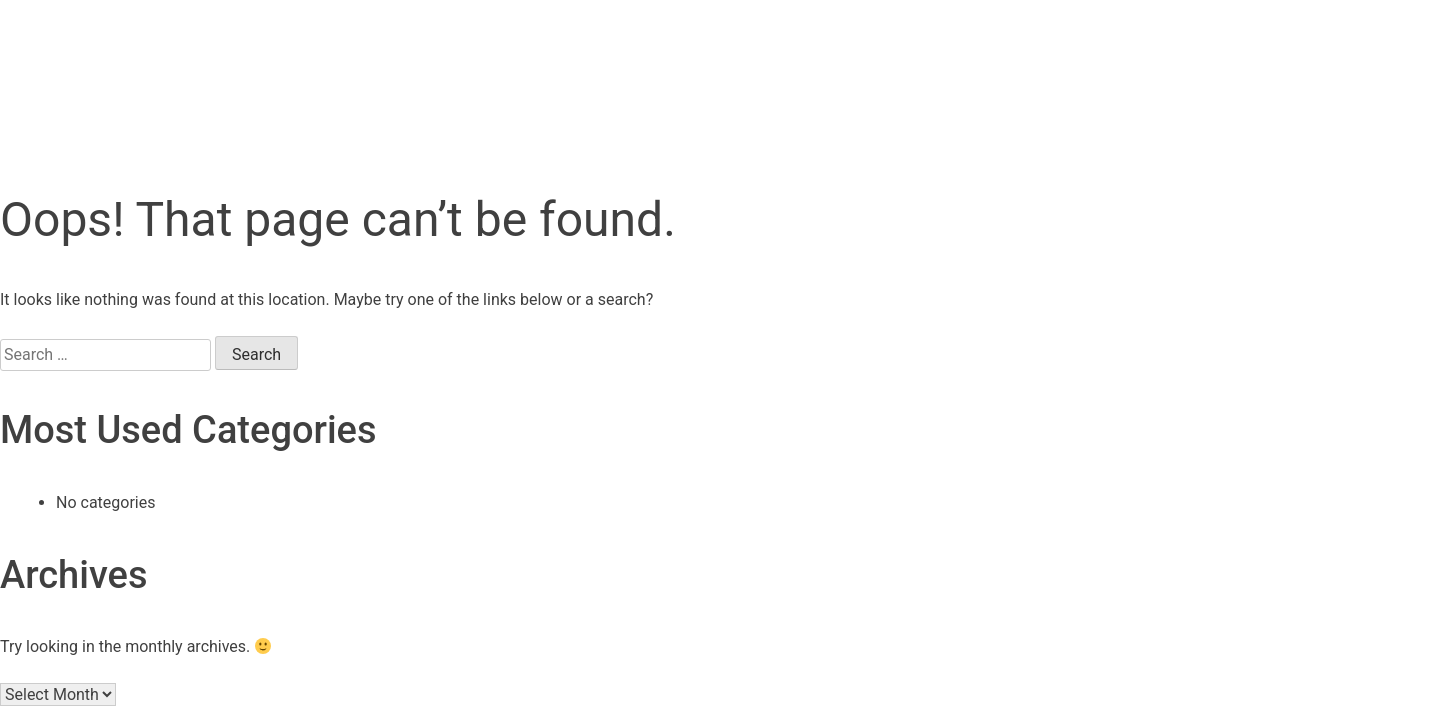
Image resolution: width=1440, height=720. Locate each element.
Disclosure (793, 620)
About (927, 57)
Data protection (483, 619)
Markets (803, 57)
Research (539, 57)
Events (674, 57)
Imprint (644, 619)
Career (1043, 57)
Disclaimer (968, 620)
